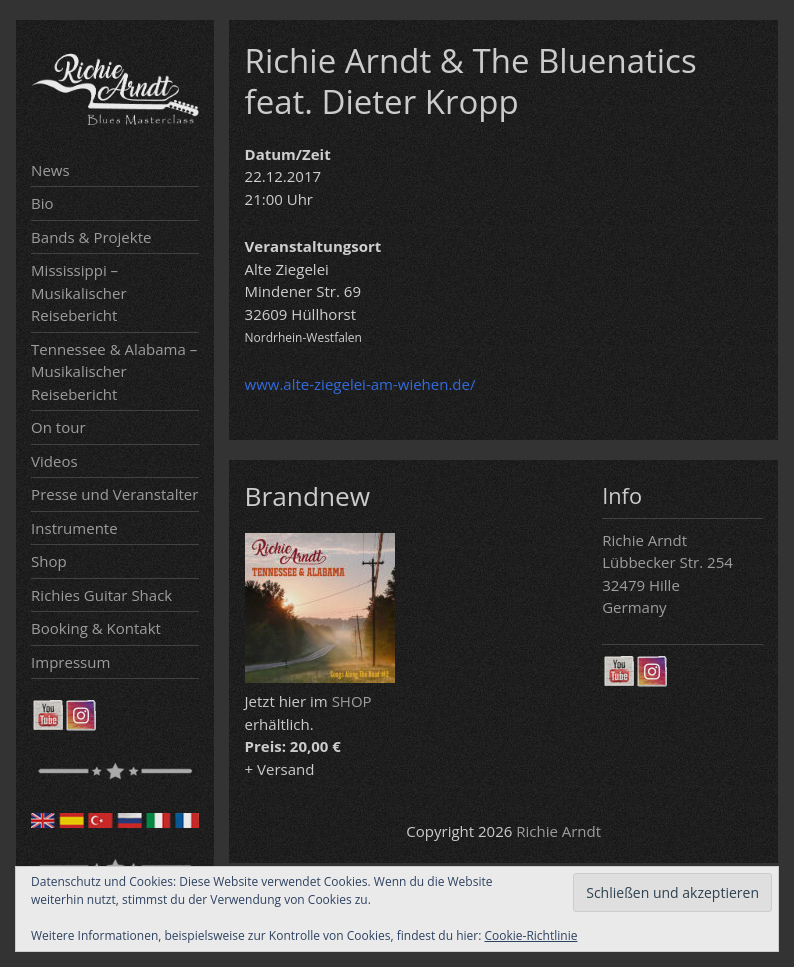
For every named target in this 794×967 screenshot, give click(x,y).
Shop (49, 561)
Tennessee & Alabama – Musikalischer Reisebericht (114, 371)
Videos (54, 461)
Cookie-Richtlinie (531, 935)
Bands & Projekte (91, 237)
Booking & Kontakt (96, 628)
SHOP (352, 701)
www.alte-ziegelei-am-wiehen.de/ (360, 384)
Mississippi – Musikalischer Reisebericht (79, 292)
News (50, 170)
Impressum (70, 662)
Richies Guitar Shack (101, 595)
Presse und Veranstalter (114, 494)
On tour (58, 427)
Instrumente (74, 528)
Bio (42, 203)
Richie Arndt (558, 831)
